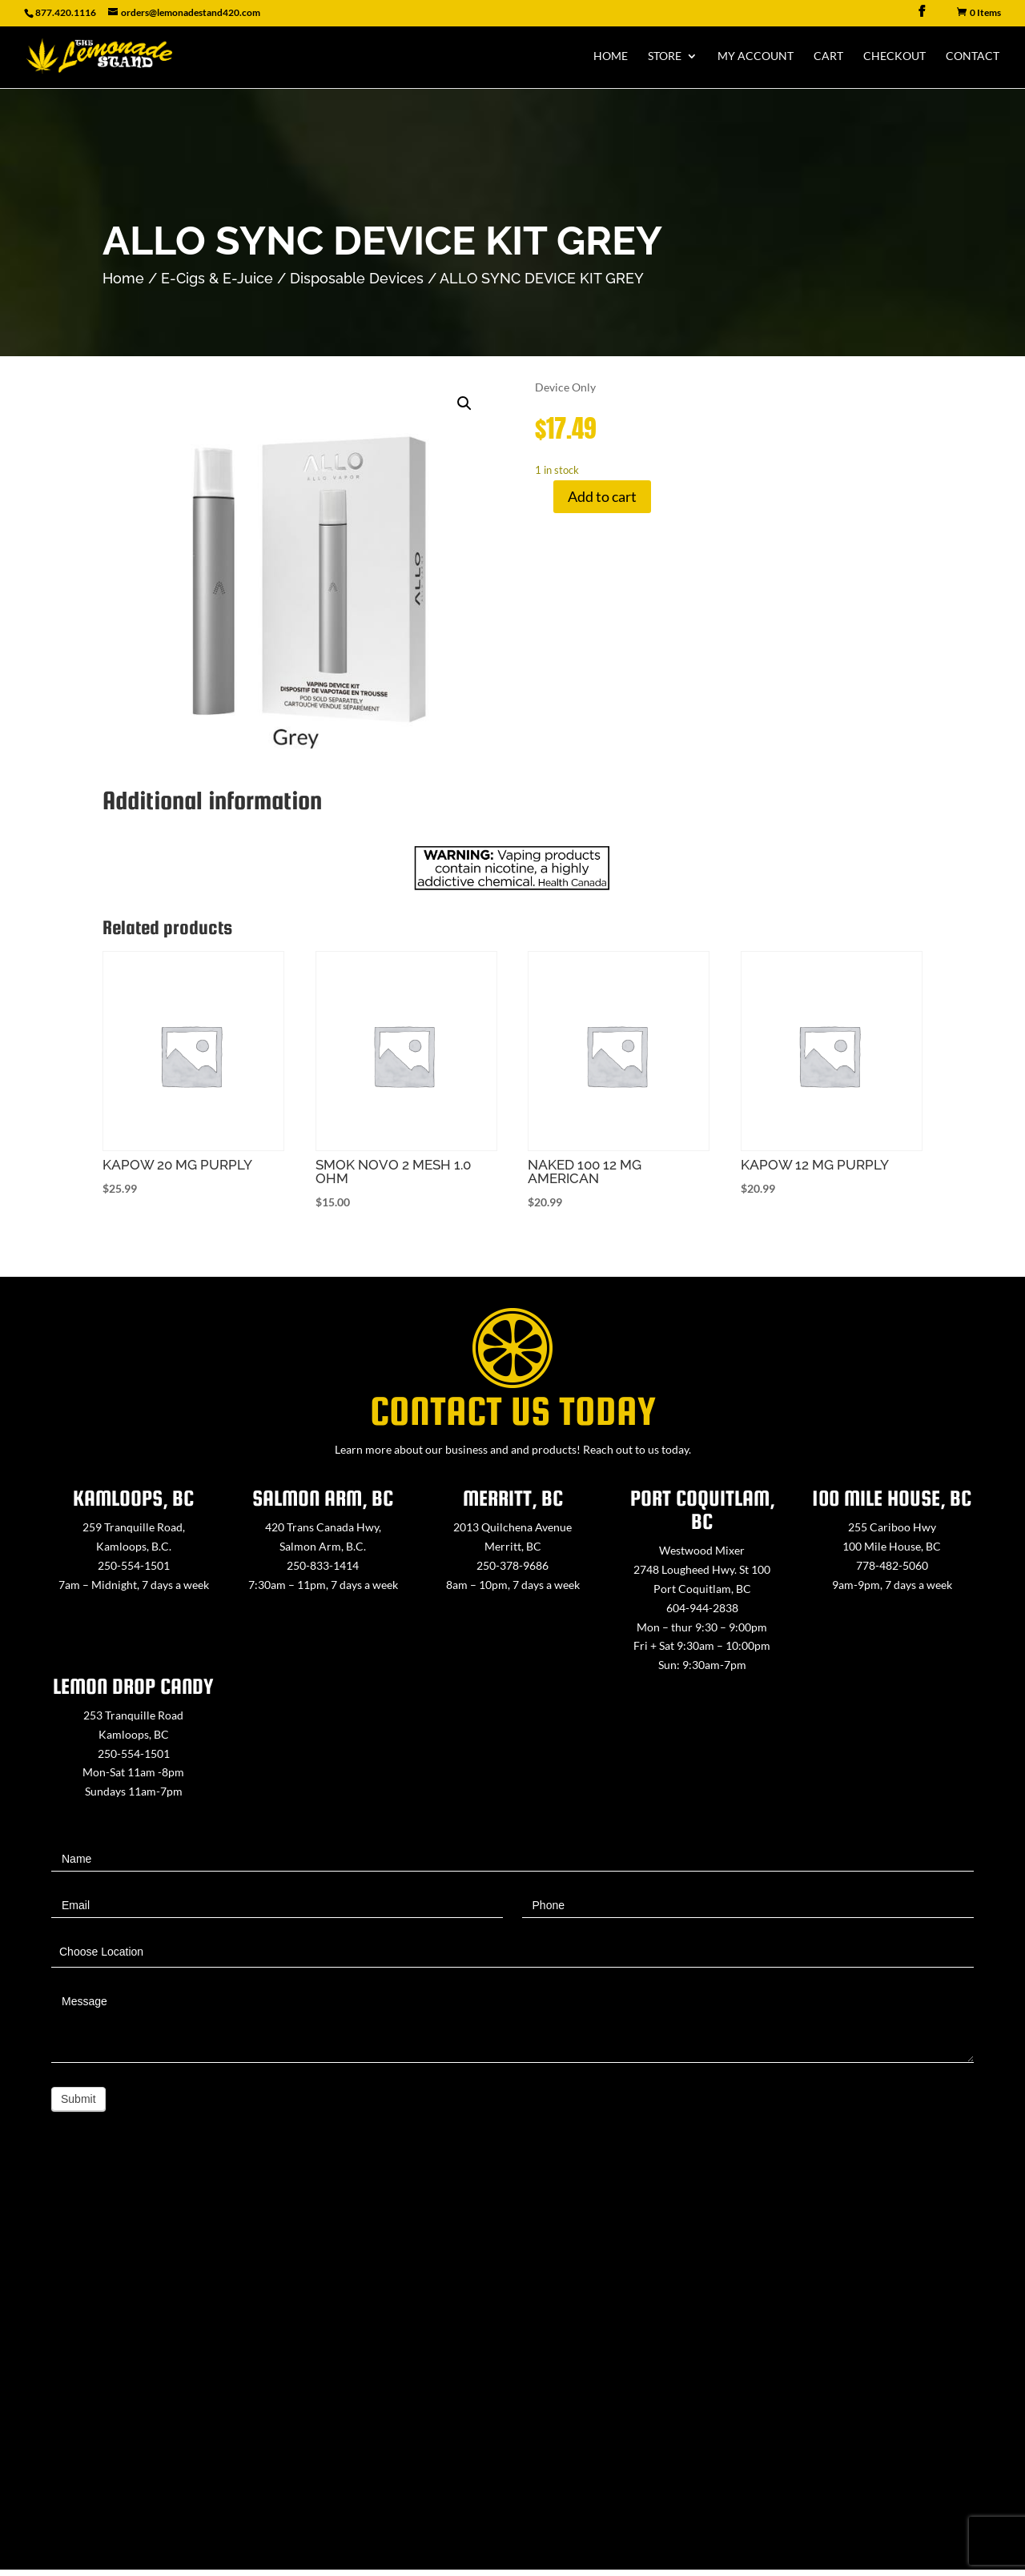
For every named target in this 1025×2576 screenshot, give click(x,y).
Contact (972, 56)
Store (664, 56)
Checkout (894, 56)
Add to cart (602, 496)
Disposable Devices (357, 278)
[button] (464, 403)
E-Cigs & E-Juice (217, 278)
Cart (828, 56)
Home (610, 56)
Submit (78, 2098)
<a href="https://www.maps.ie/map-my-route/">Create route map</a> (512, 2370)
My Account (756, 56)
